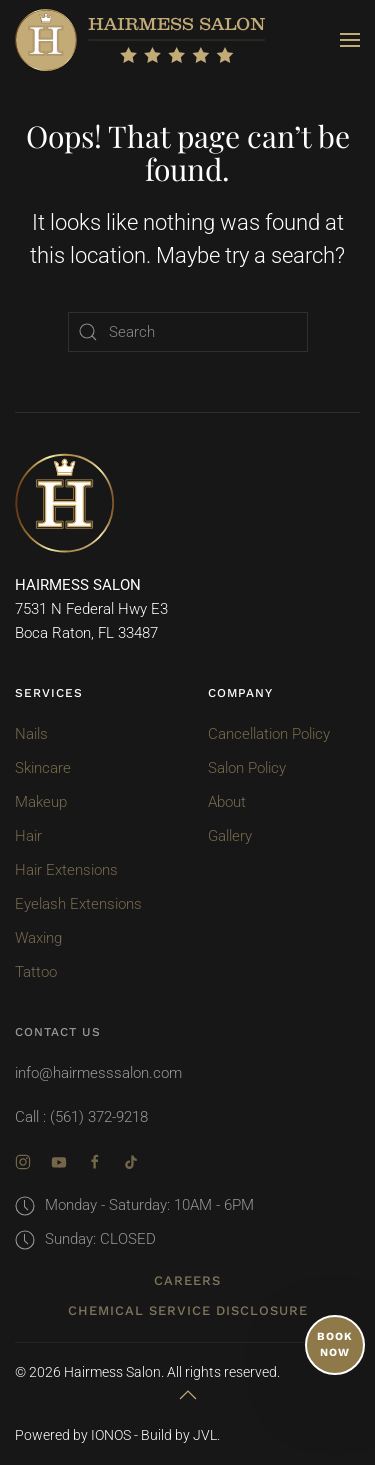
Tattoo (36, 972)
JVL (205, 1435)
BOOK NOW (335, 1344)
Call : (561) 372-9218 (81, 1117)
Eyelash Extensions (78, 904)
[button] (350, 40)
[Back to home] (140, 40)
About (227, 802)
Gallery (230, 836)
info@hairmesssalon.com (98, 1073)
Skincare (43, 768)
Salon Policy (247, 768)
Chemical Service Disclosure (188, 1310)
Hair (28, 836)
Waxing (38, 938)
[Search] (188, 332)
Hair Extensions (66, 870)
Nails (31, 734)
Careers (187, 1280)
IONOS (111, 1435)
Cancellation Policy (269, 734)
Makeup (41, 802)
